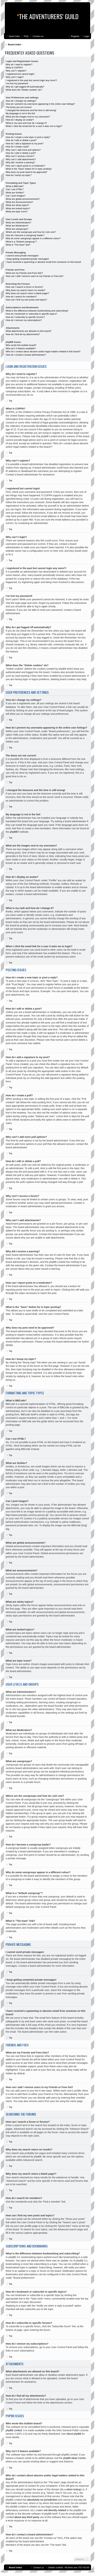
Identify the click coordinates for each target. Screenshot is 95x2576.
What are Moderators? (17, 225)
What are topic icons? (17, 211)
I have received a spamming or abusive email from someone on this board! (43, 262)
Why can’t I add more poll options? (23, 150)
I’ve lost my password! (17, 83)
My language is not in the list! (20, 113)
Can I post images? (15, 195)
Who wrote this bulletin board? (21, 345)
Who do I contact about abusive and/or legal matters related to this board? (43, 351)
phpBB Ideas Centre (74, 2458)
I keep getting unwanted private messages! (27, 259)
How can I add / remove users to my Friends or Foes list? (34, 276)
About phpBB (73, 2433)
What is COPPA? (14, 67)
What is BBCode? (15, 186)
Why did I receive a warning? (20, 162)
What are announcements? (19, 202)
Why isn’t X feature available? (21, 348)
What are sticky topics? (17, 205)
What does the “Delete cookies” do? (24, 90)
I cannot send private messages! (22, 255)
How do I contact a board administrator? (26, 354)
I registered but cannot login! (20, 74)
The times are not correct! (19, 107)
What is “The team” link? (18, 244)
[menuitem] (24, 36)
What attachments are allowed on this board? (28, 331)
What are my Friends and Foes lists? (24, 273)
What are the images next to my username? (28, 116)
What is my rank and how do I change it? (26, 123)
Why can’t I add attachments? (21, 159)
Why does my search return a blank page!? (27, 293)
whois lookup (73, 2489)
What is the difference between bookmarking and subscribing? (37, 310)
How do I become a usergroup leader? (25, 235)
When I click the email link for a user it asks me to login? (34, 126)
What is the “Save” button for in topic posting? (29, 169)
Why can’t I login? (15, 77)
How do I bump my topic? (18, 175)
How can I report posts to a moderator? (25, 165)
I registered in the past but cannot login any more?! (31, 80)
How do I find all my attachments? (23, 334)
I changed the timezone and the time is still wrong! (31, 110)
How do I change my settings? (21, 101)
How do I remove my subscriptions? (24, 320)
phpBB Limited (14, 2430)
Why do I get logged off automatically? (25, 86)
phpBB (13, 831)
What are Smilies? (15, 192)
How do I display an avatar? (20, 119)
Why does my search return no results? (25, 290)
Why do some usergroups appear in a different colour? (33, 238)
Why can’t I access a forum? (20, 156)
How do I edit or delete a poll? (21, 153)
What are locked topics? (18, 208)
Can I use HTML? (14, 189)
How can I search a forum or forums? (24, 287)
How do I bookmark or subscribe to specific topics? (31, 314)
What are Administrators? (18, 222)
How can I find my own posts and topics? (26, 299)
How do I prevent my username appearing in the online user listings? (40, 104)
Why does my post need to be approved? (26, 172)
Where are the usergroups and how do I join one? (31, 232)
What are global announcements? (23, 199)
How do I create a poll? (17, 146)
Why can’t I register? (16, 70)
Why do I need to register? (19, 64)
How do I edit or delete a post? (21, 140)
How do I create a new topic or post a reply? (28, 137)
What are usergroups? (17, 229)
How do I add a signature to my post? (24, 143)
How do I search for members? (21, 296)
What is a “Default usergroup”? (21, 241)
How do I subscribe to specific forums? (25, 317)
